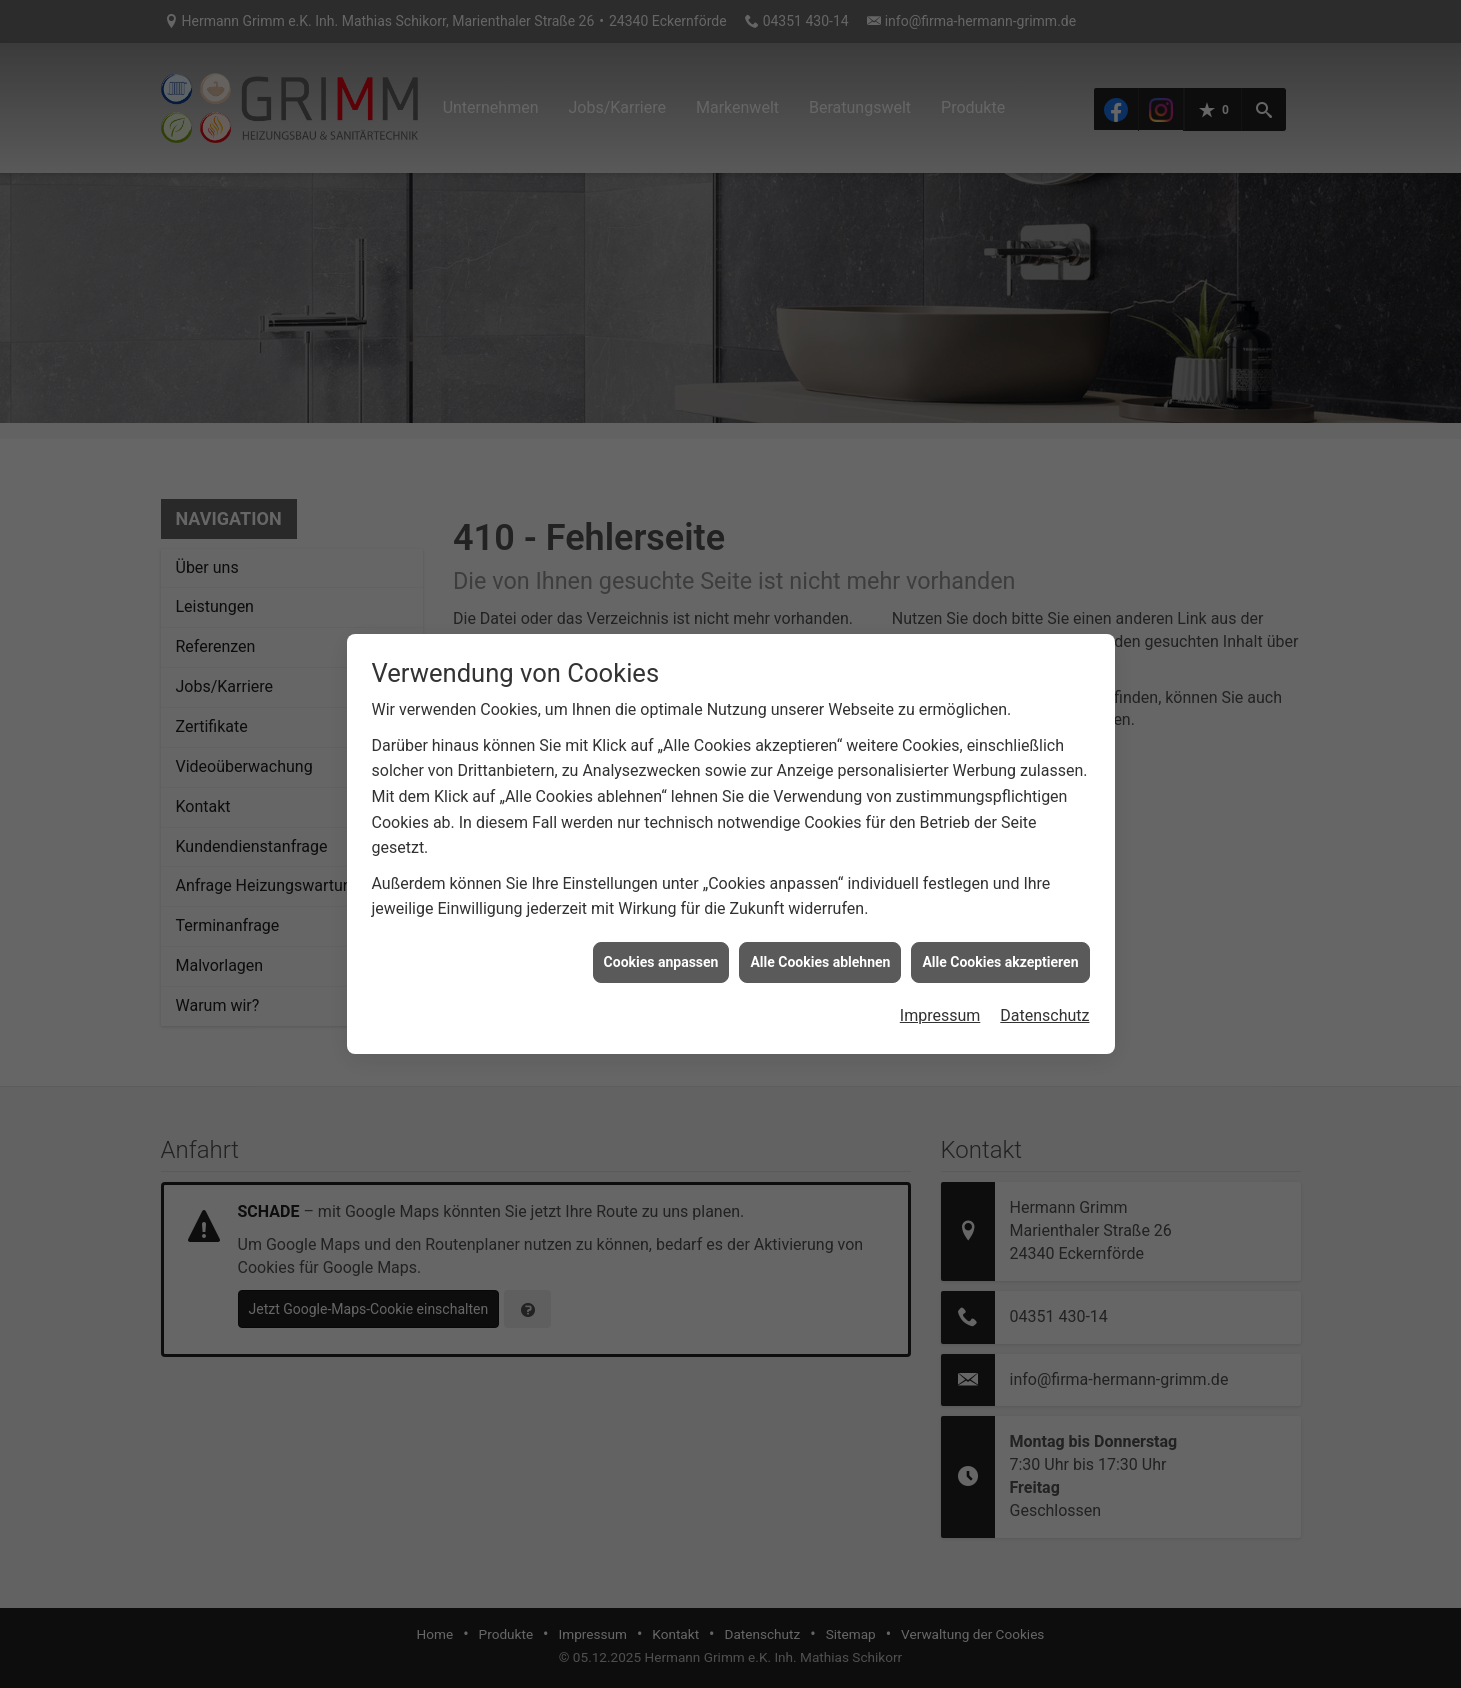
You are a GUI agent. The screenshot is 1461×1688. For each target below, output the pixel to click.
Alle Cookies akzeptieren (1000, 943)
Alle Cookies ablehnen (820, 943)
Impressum (940, 997)
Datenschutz (1044, 997)
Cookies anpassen (661, 943)
